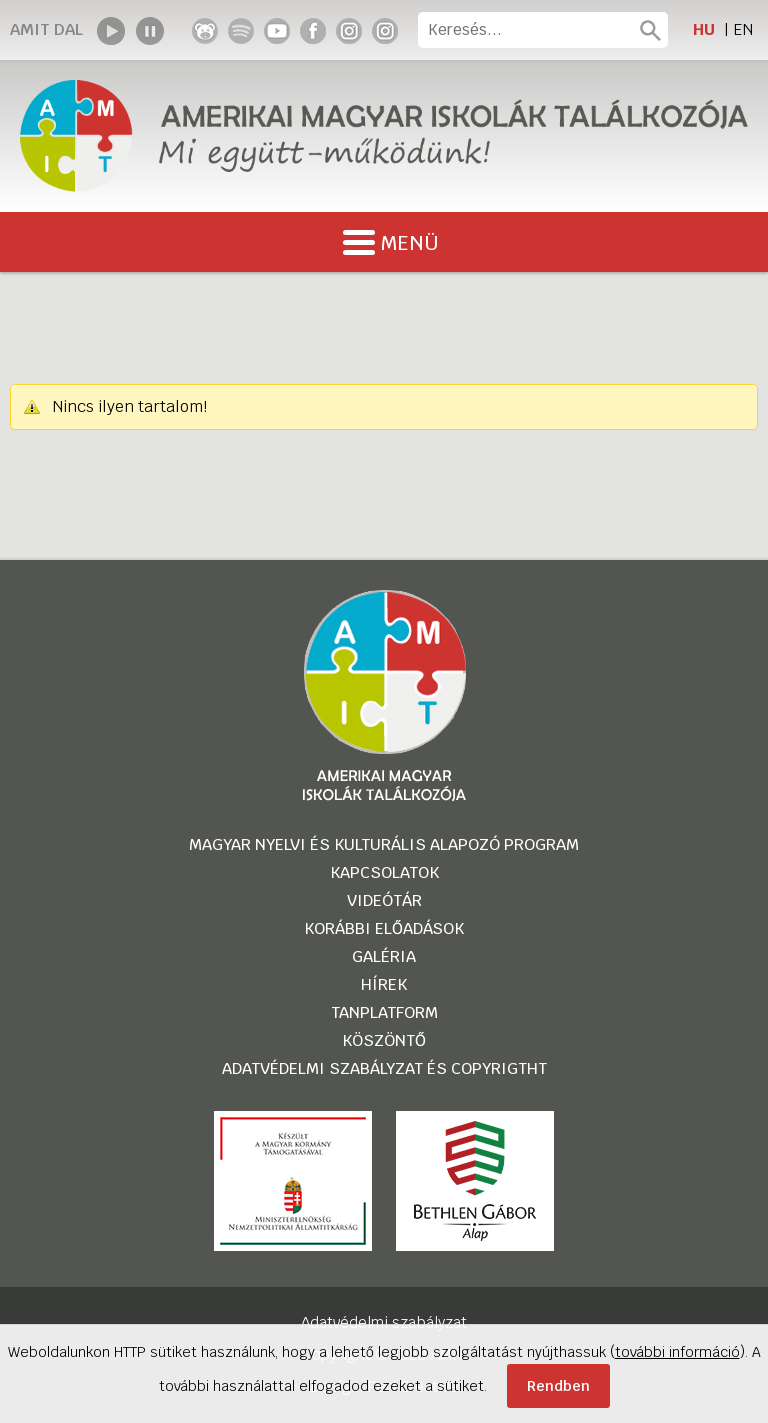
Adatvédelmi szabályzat (384, 1322)
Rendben (558, 1386)
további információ (677, 1352)
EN (743, 29)
